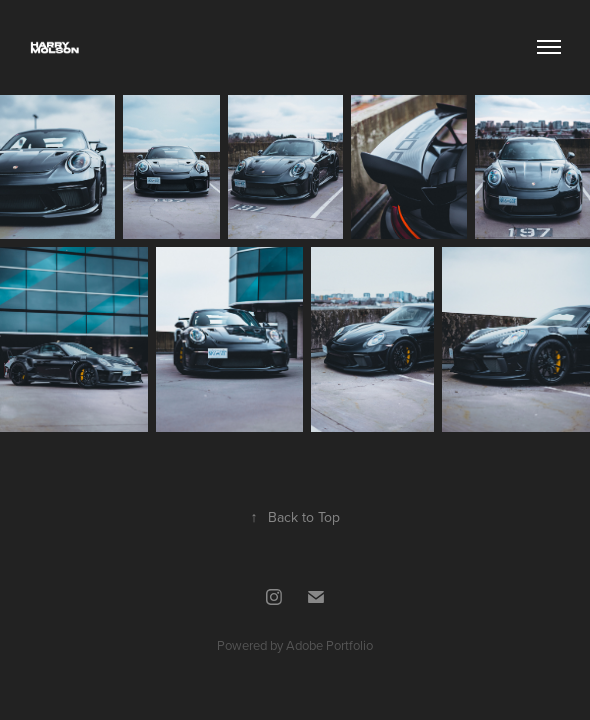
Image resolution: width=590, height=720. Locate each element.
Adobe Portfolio (329, 645)
